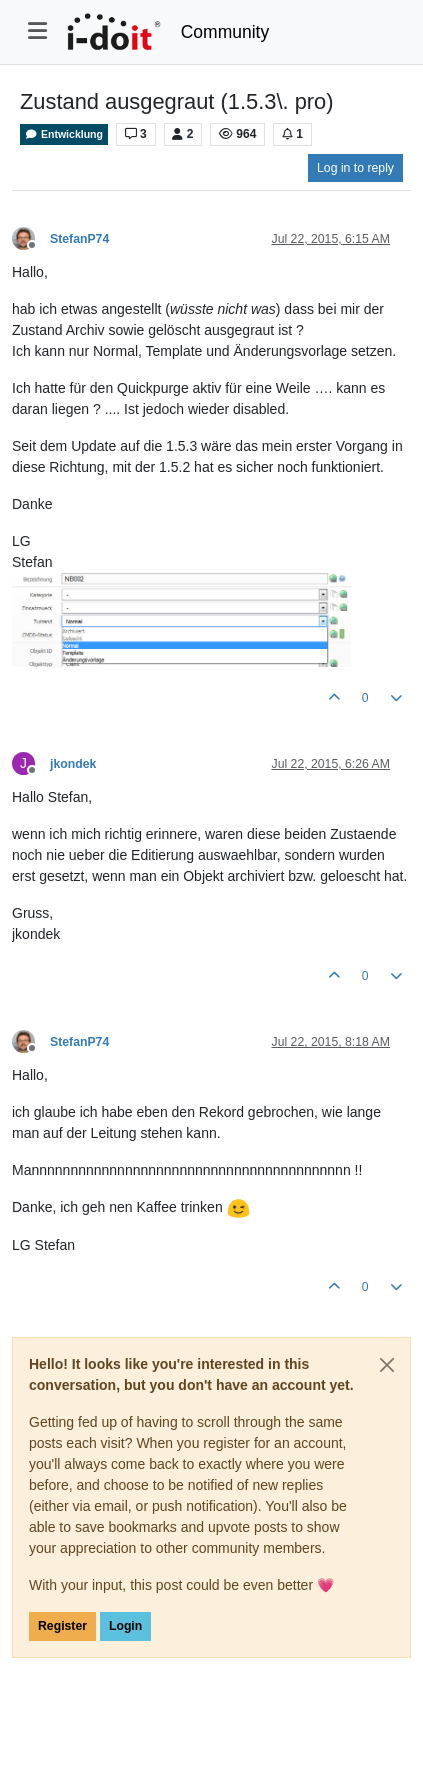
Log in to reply (355, 168)
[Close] (387, 1365)
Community (225, 32)
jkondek (73, 764)
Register (62, 1626)
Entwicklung (64, 134)
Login (125, 1626)
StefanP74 (79, 239)
